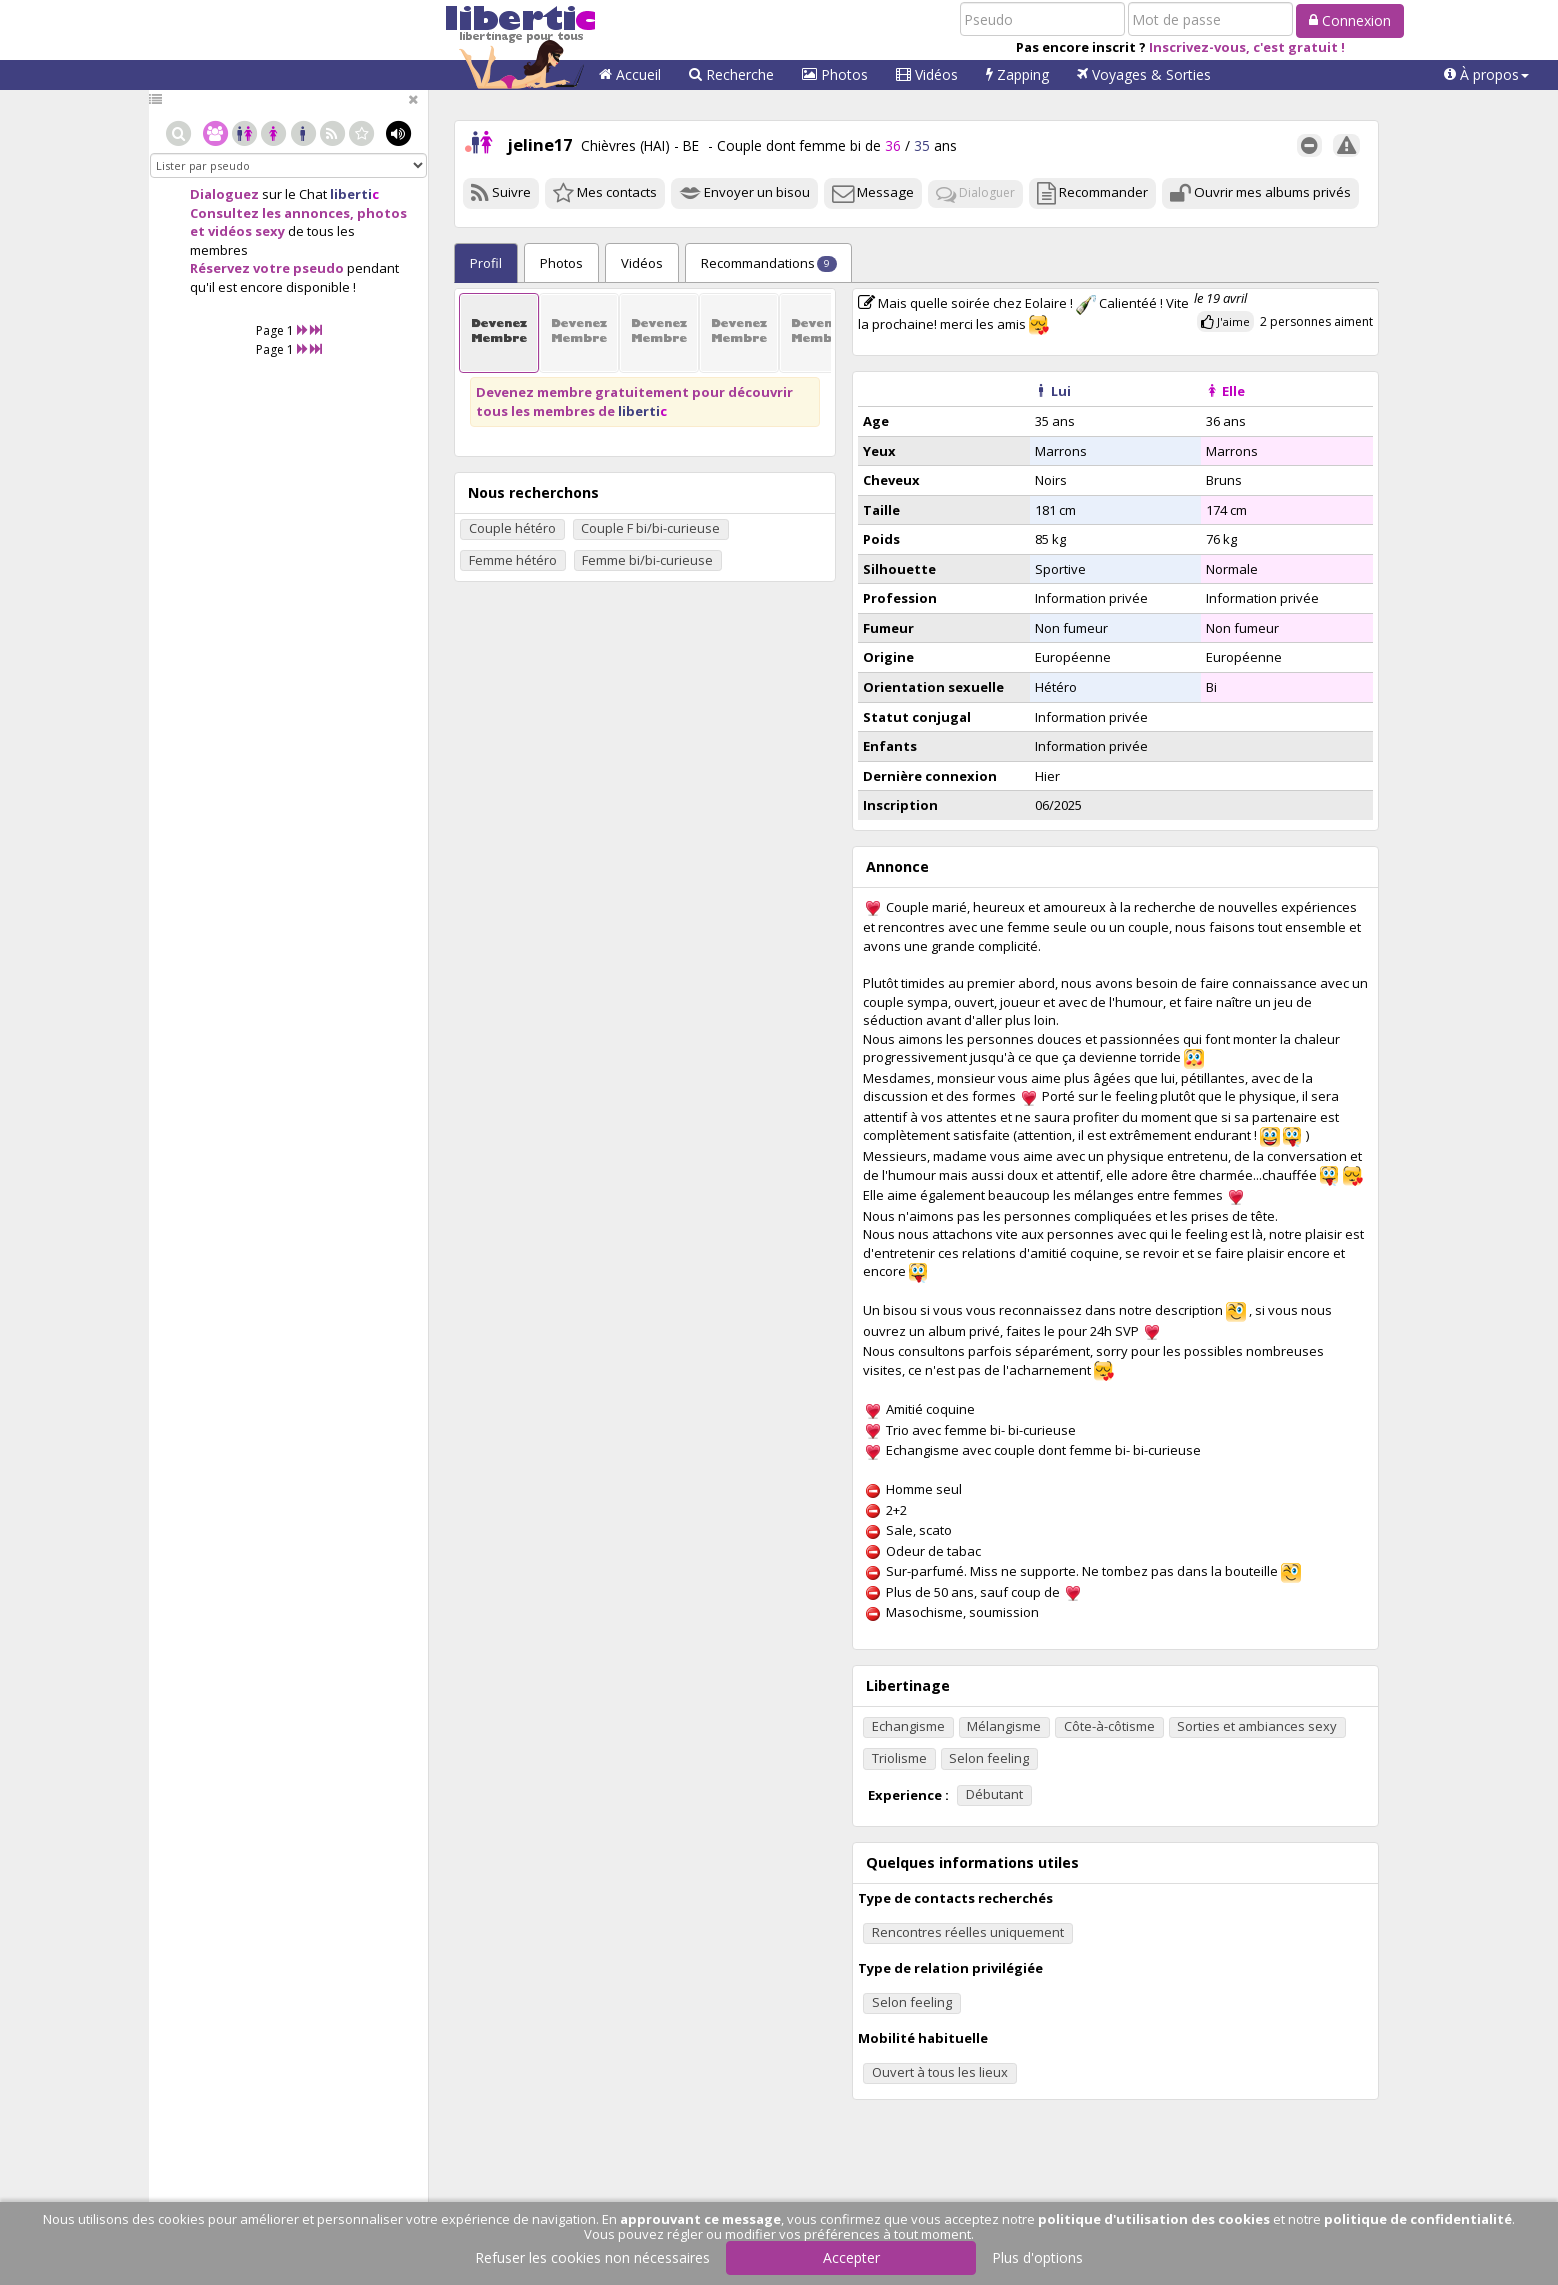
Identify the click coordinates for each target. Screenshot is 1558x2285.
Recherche (731, 74)
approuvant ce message (700, 2219)
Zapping (1017, 74)
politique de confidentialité (1418, 2219)
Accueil (630, 74)
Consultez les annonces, (272, 213)
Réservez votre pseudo (267, 268)
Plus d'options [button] (1037, 2257)
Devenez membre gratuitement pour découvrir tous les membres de (634, 401)
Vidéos (927, 74)
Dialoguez (224, 194)
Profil (486, 263)
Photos (835, 74)
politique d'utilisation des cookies (1154, 2219)
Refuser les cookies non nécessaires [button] (592, 2257)
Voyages (1144, 74)
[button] (1486, 75)
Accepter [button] (851, 2257)
